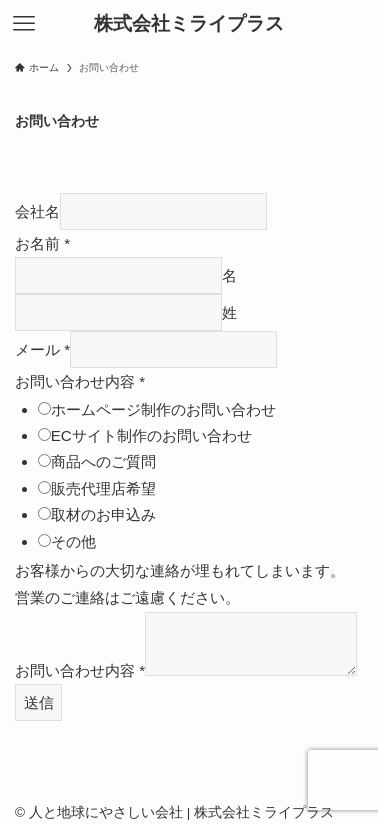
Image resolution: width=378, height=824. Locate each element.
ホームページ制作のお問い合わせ (163, 409)
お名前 (42, 243)
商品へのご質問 (103, 461)
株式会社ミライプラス (189, 24)
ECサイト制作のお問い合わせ (151, 435)
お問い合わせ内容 (80, 381)
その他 (73, 541)
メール (42, 349)
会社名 (37, 211)
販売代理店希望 (103, 488)
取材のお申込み (103, 514)
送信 (39, 702)
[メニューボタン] (24, 24)
